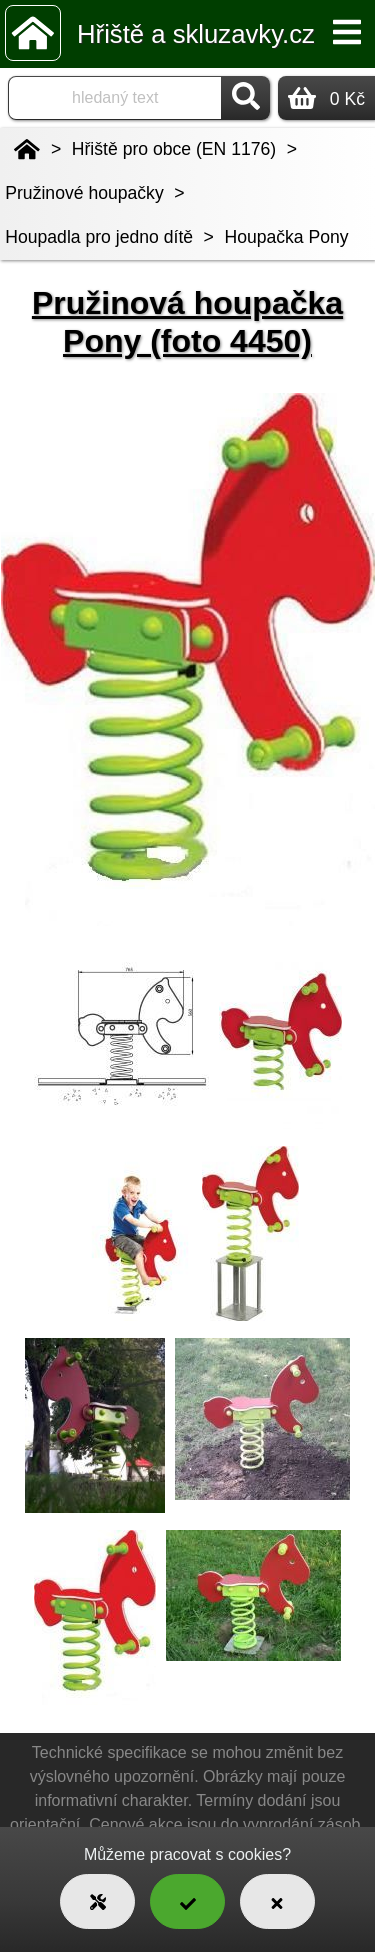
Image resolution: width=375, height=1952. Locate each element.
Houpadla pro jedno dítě (99, 237)
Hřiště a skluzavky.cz (196, 34)
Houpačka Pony (286, 237)
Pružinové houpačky (84, 193)
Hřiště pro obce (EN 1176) (174, 149)
